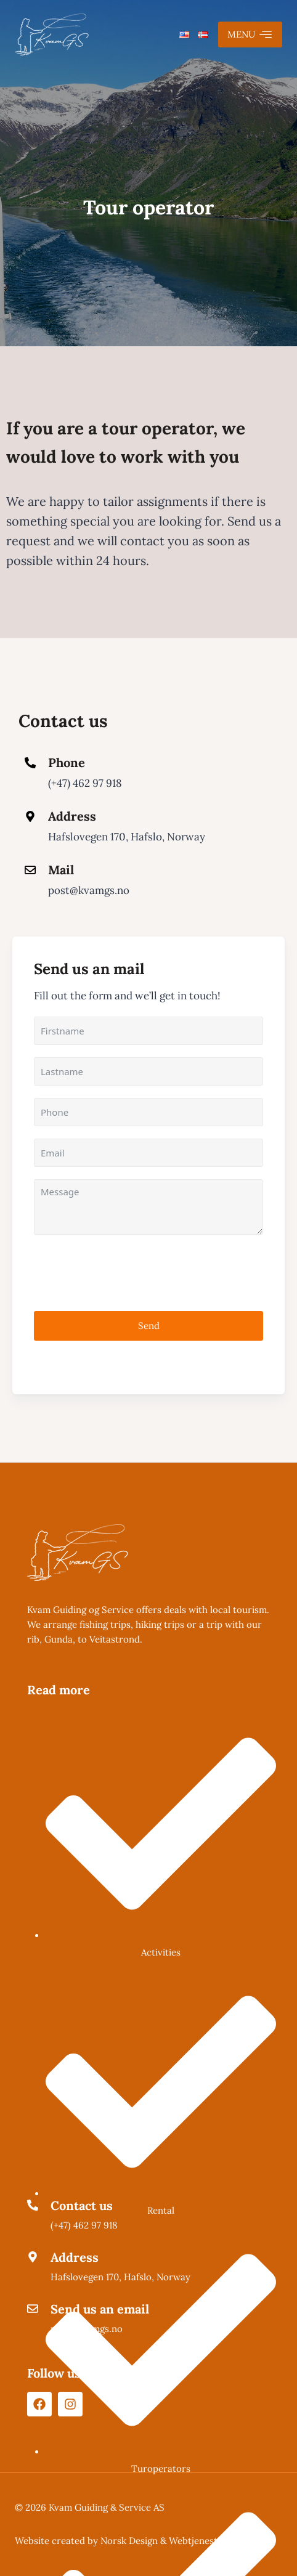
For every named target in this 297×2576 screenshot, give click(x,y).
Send (149, 1325)
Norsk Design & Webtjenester (163, 2540)
